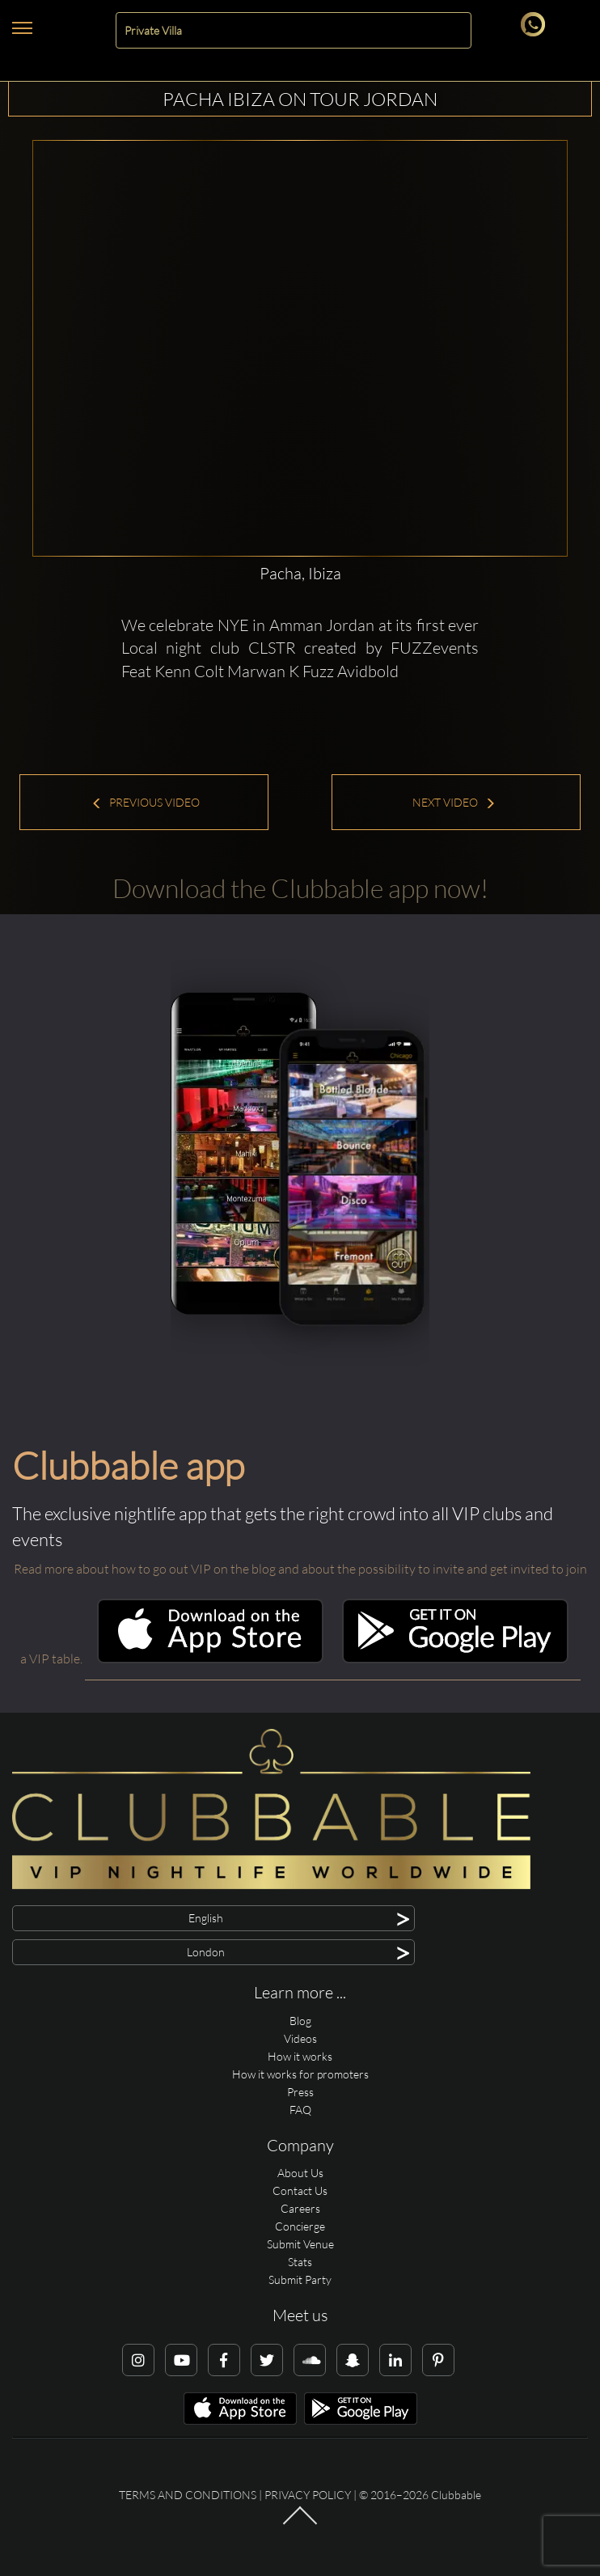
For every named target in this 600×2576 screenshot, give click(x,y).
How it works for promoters (300, 2074)
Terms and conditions (187, 2495)
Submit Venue (300, 2244)
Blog (300, 2020)
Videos (300, 2038)
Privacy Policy (307, 2495)
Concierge (300, 2226)
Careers (300, 2208)
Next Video (454, 802)
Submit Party (300, 2279)
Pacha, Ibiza (300, 573)
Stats (300, 2262)
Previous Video (145, 802)
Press (300, 2092)
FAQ (300, 2109)
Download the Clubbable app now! (300, 888)
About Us (300, 2173)
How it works (300, 2056)
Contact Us (300, 2190)
